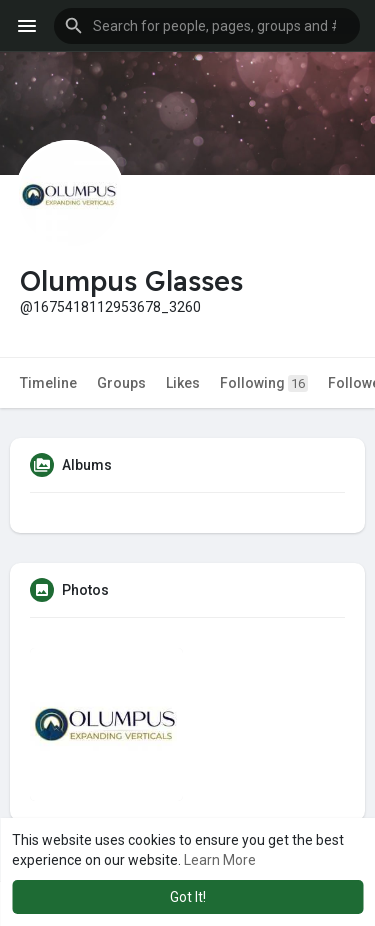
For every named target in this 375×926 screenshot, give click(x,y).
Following (264, 383)
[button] (207, 26)
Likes (183, 383)
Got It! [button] (188, 897)
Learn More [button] (220, 860)
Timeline (48, 383)
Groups (121, 383)
